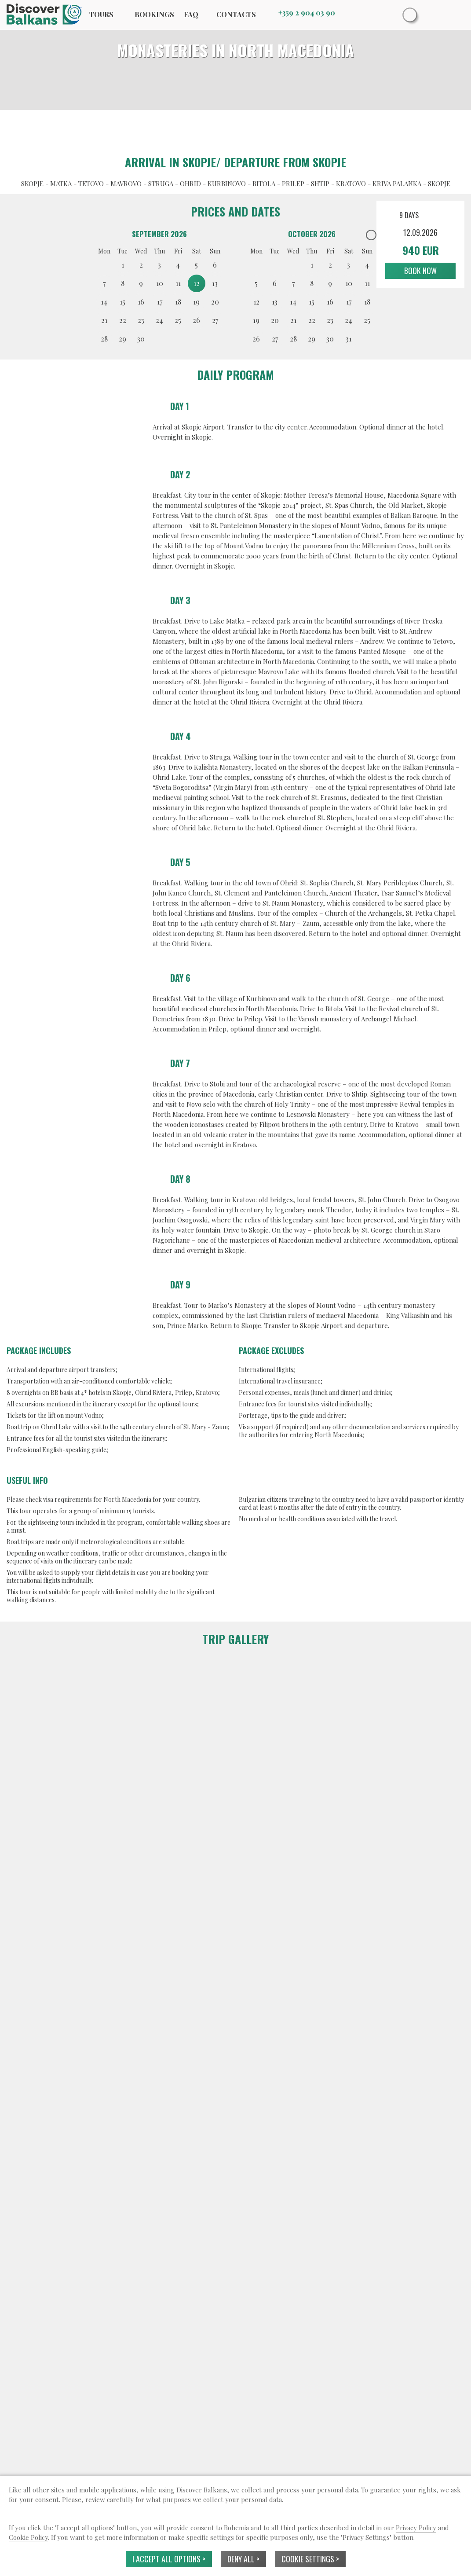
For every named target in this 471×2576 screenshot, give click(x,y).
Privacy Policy (416, 2527)
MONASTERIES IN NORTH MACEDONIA (235, 50)
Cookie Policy (28, 2537)
